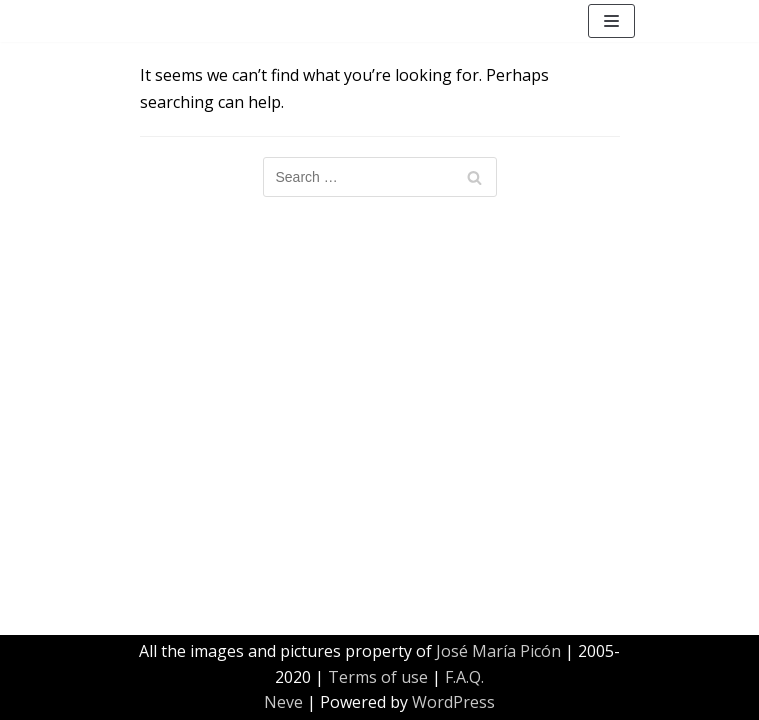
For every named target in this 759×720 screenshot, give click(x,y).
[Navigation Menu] (611, 21)
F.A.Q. (464, 677)
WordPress (453, 702)
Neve (283, 702)
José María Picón (498, 651)
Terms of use (378, 677)
